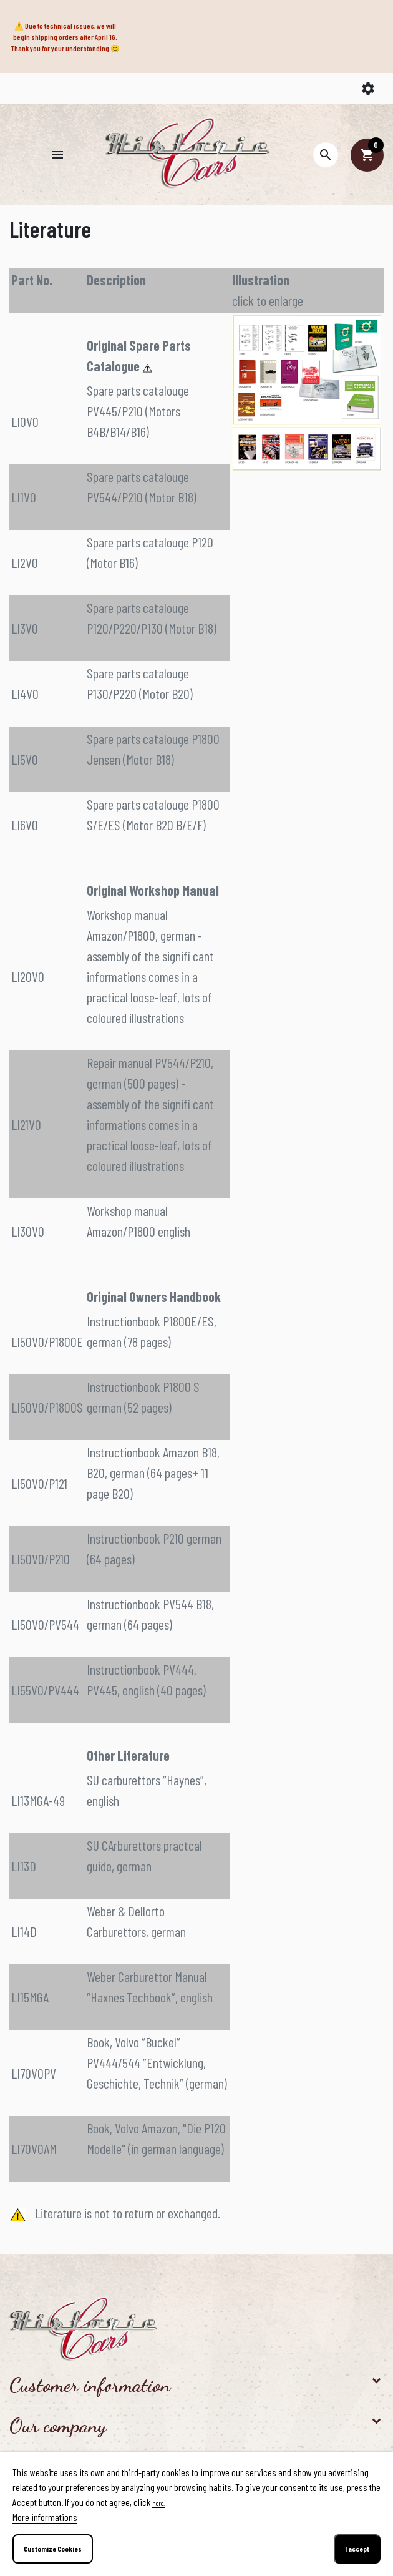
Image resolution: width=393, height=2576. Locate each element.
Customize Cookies (53, 2548)
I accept (357, 2548)
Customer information (89, 2385)
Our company (57, 2425)
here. (158, 2503)
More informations (44, 2517)
